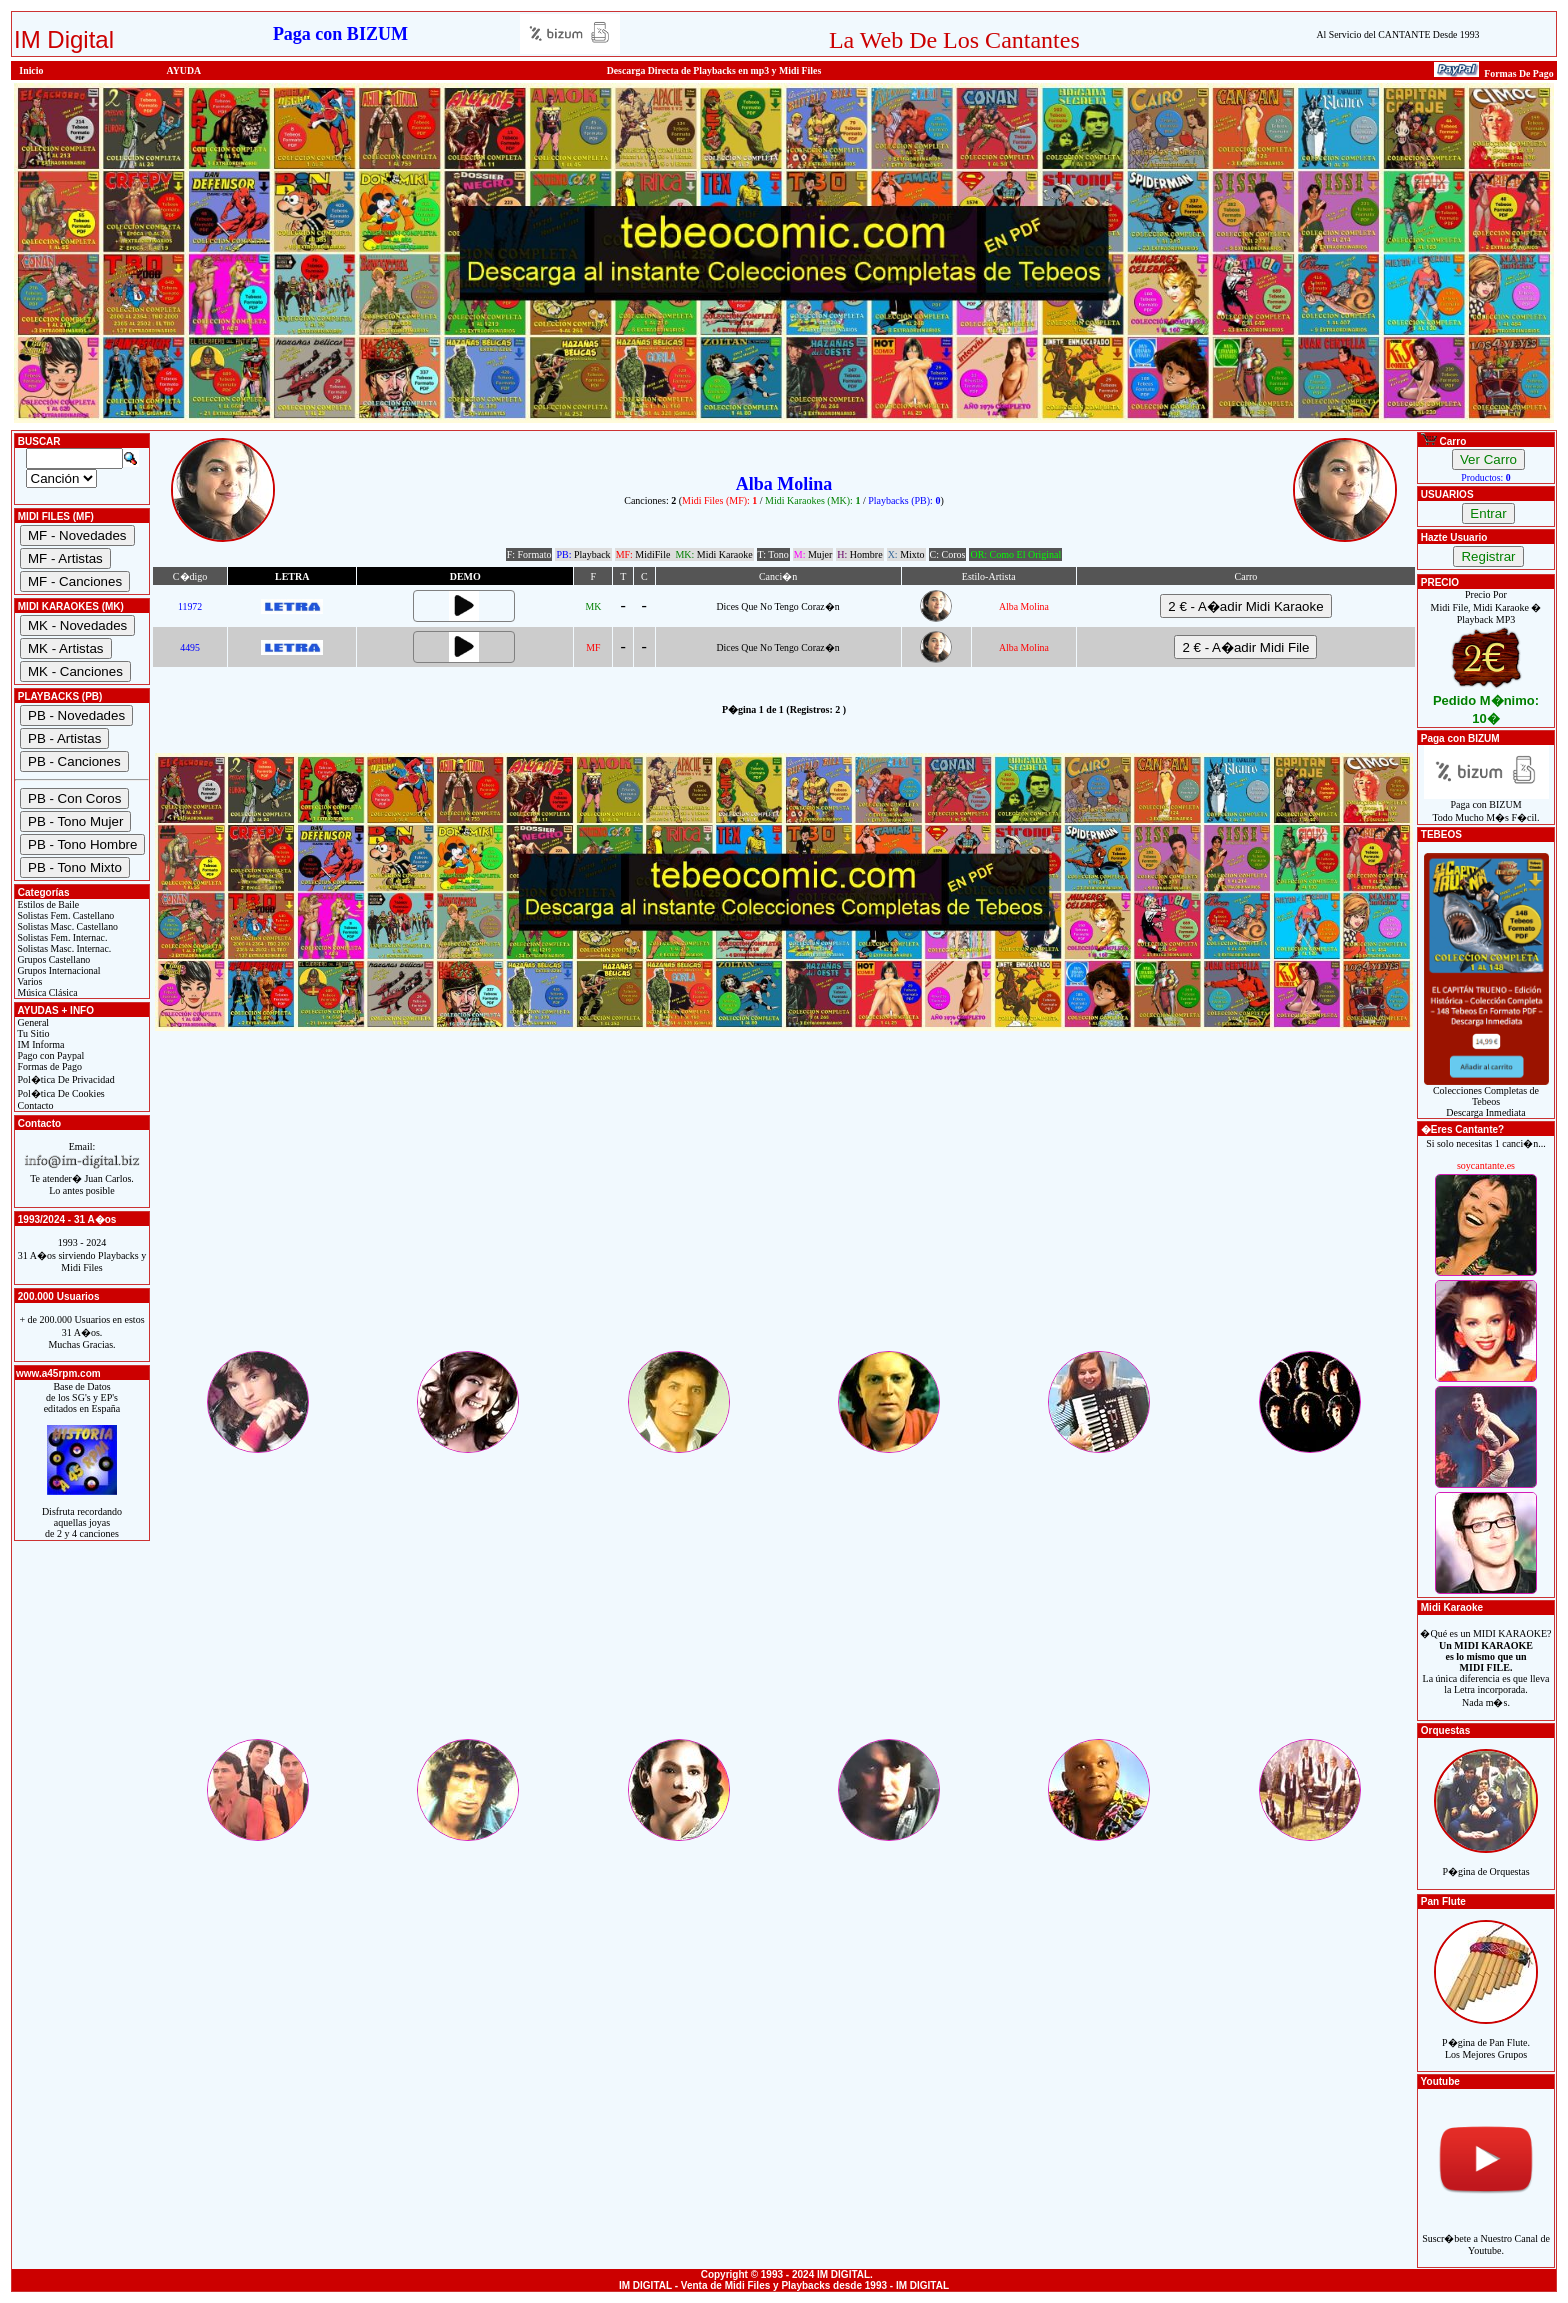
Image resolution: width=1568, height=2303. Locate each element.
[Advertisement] (784, 1208)
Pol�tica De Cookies (60, 1093)
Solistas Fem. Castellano (64, 915)
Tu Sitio (32, 1033)
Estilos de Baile (47, 904)
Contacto (34, 1105)
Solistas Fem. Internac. (61, 937)
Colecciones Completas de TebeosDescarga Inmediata (1486, 1097)
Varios (28, 981)
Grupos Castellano (52, 959)
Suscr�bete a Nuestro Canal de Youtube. (1486, 2233)
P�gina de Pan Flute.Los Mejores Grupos (1486, 2037)
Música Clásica (46, 992)
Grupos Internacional (58, 970)
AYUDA (184, 70)
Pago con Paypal (49, 1055)
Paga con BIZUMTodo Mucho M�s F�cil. (1486, 806)
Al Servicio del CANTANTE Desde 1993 (1397, 34)
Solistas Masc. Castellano (66, 926)
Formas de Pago (48, 1066)
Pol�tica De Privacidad (65, 1079)
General (32, 1022)
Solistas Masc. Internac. (63, 948)
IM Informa (39, 1044)
